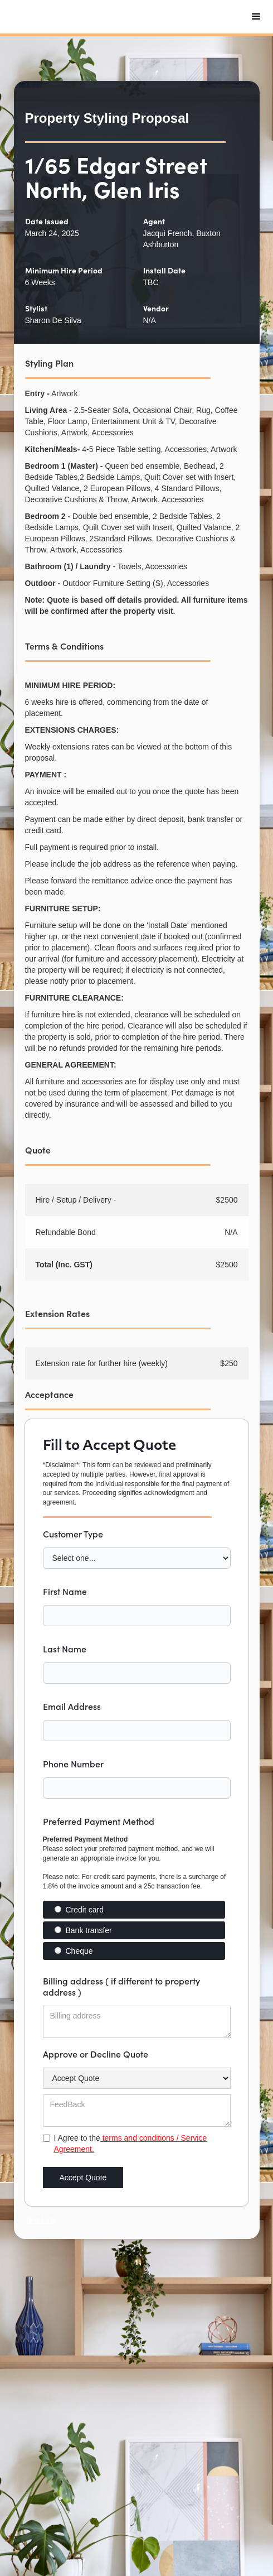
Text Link (40, 2219)
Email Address (72, 1706)
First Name (65, 1591)
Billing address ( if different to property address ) (121, 1986)
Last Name (64, 1648)
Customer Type (73, 1533)
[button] (256, 16)
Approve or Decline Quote (95, 2053)
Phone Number (73, 1763)
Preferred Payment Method (98, 1821)
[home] (97, 17)
